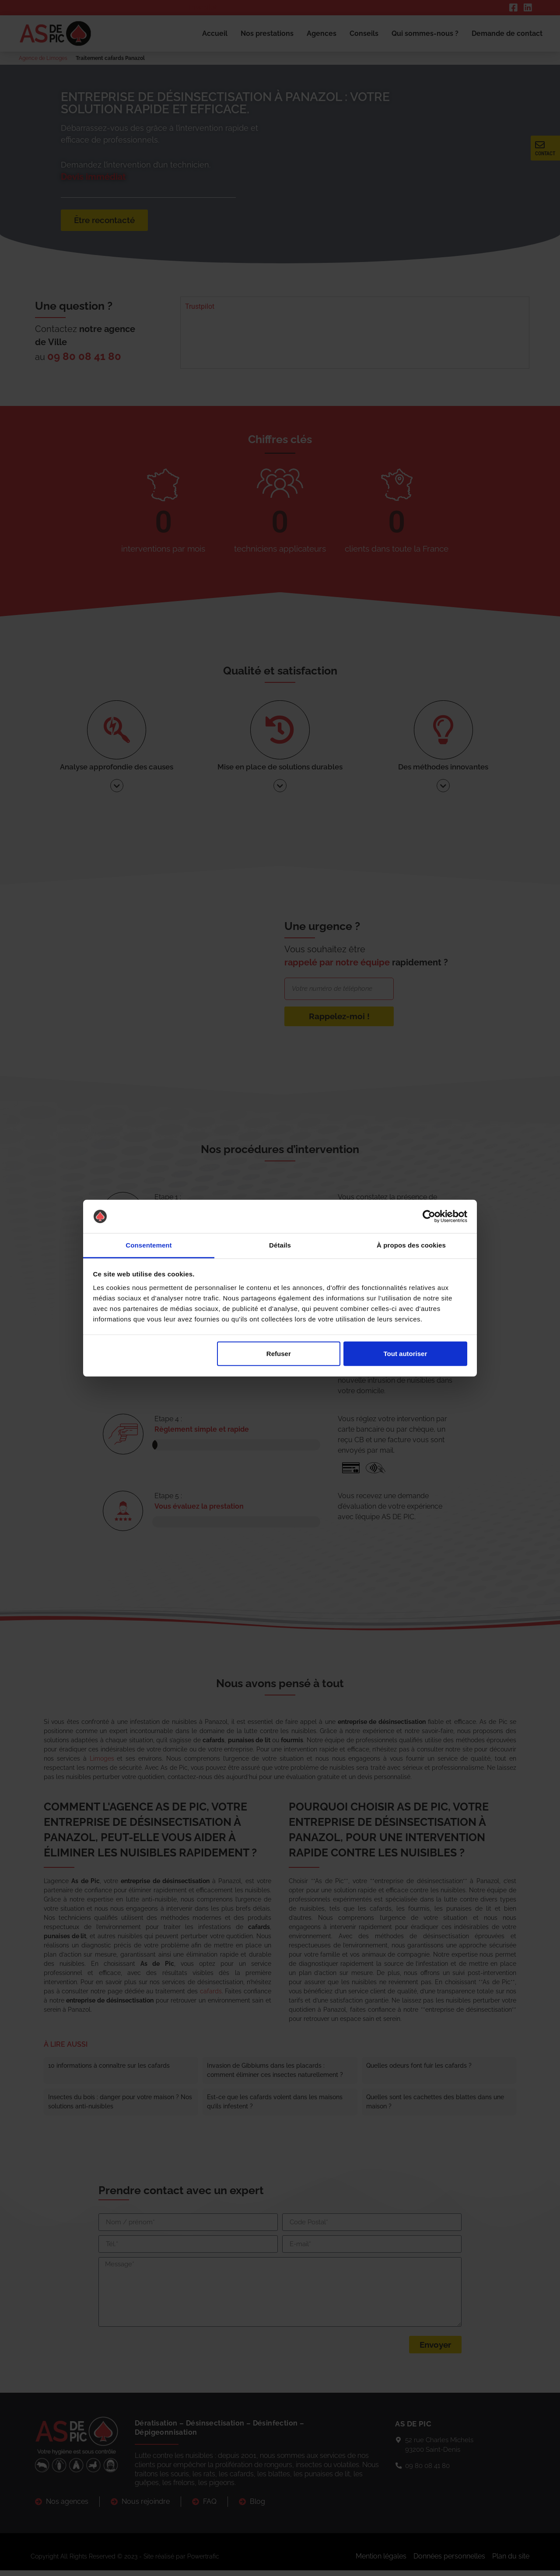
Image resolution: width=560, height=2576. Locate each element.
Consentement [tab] (149, 1245)
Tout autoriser (405, 1353)
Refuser (278, 1353)
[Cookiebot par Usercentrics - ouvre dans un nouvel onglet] (429, 1216)
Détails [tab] (280, 1245)
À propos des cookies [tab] (411, 1245)
